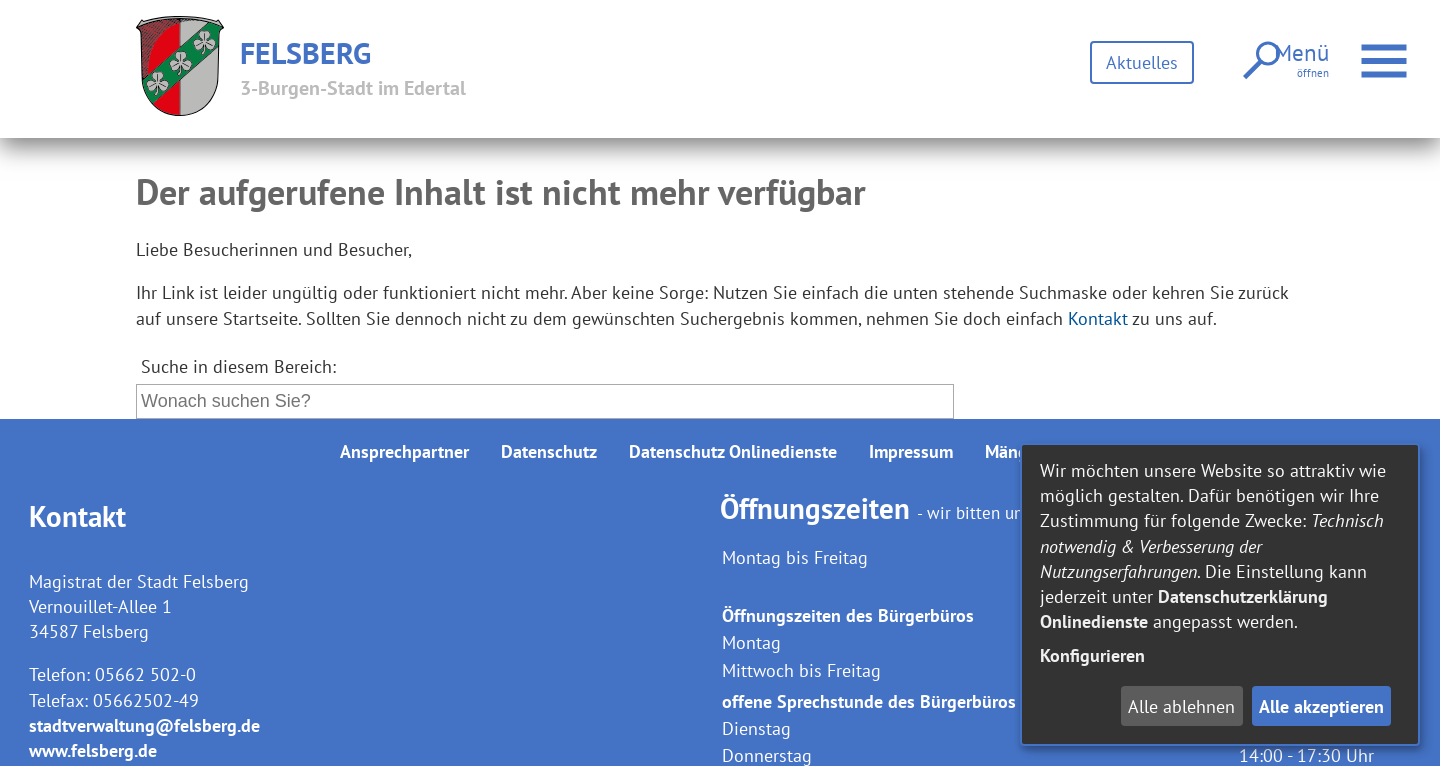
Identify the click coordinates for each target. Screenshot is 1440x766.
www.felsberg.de (93, 750)
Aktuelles (1140, 62)
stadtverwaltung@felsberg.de (144, 725)
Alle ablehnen (1181, 706)
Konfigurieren (1092, 655)
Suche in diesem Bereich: (238, 366)
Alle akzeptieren (1321, 706)
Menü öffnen (1382, 50)
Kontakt (1098, 318)
